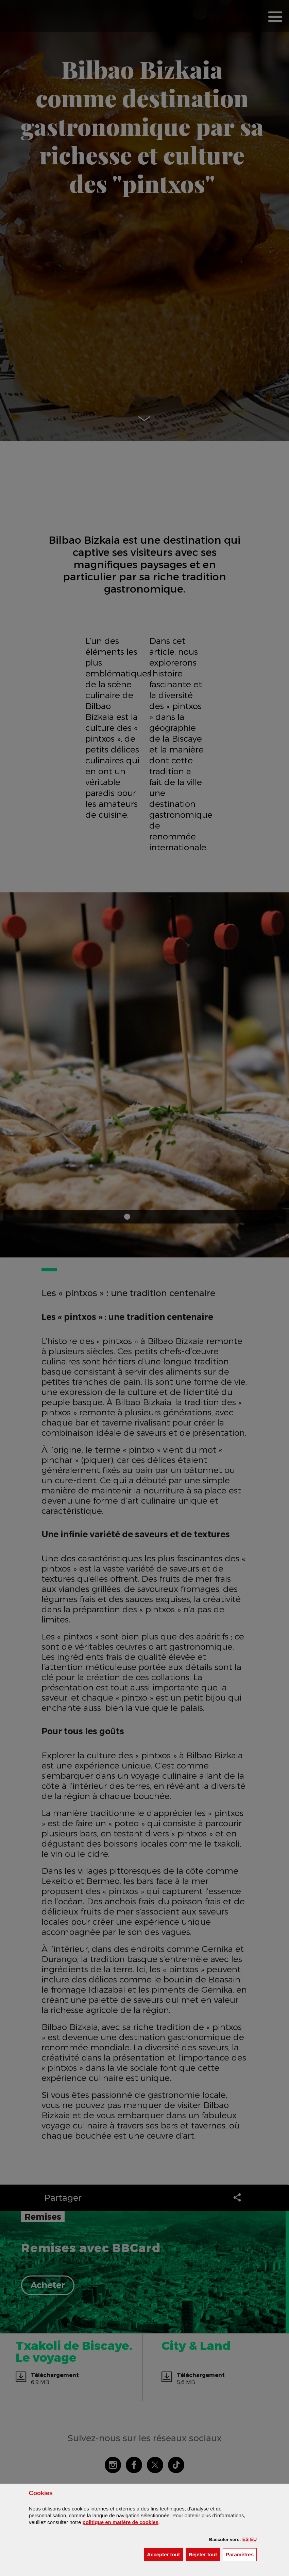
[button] (245, 2539)
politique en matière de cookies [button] (120, 2522)
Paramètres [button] (241, 2554)
